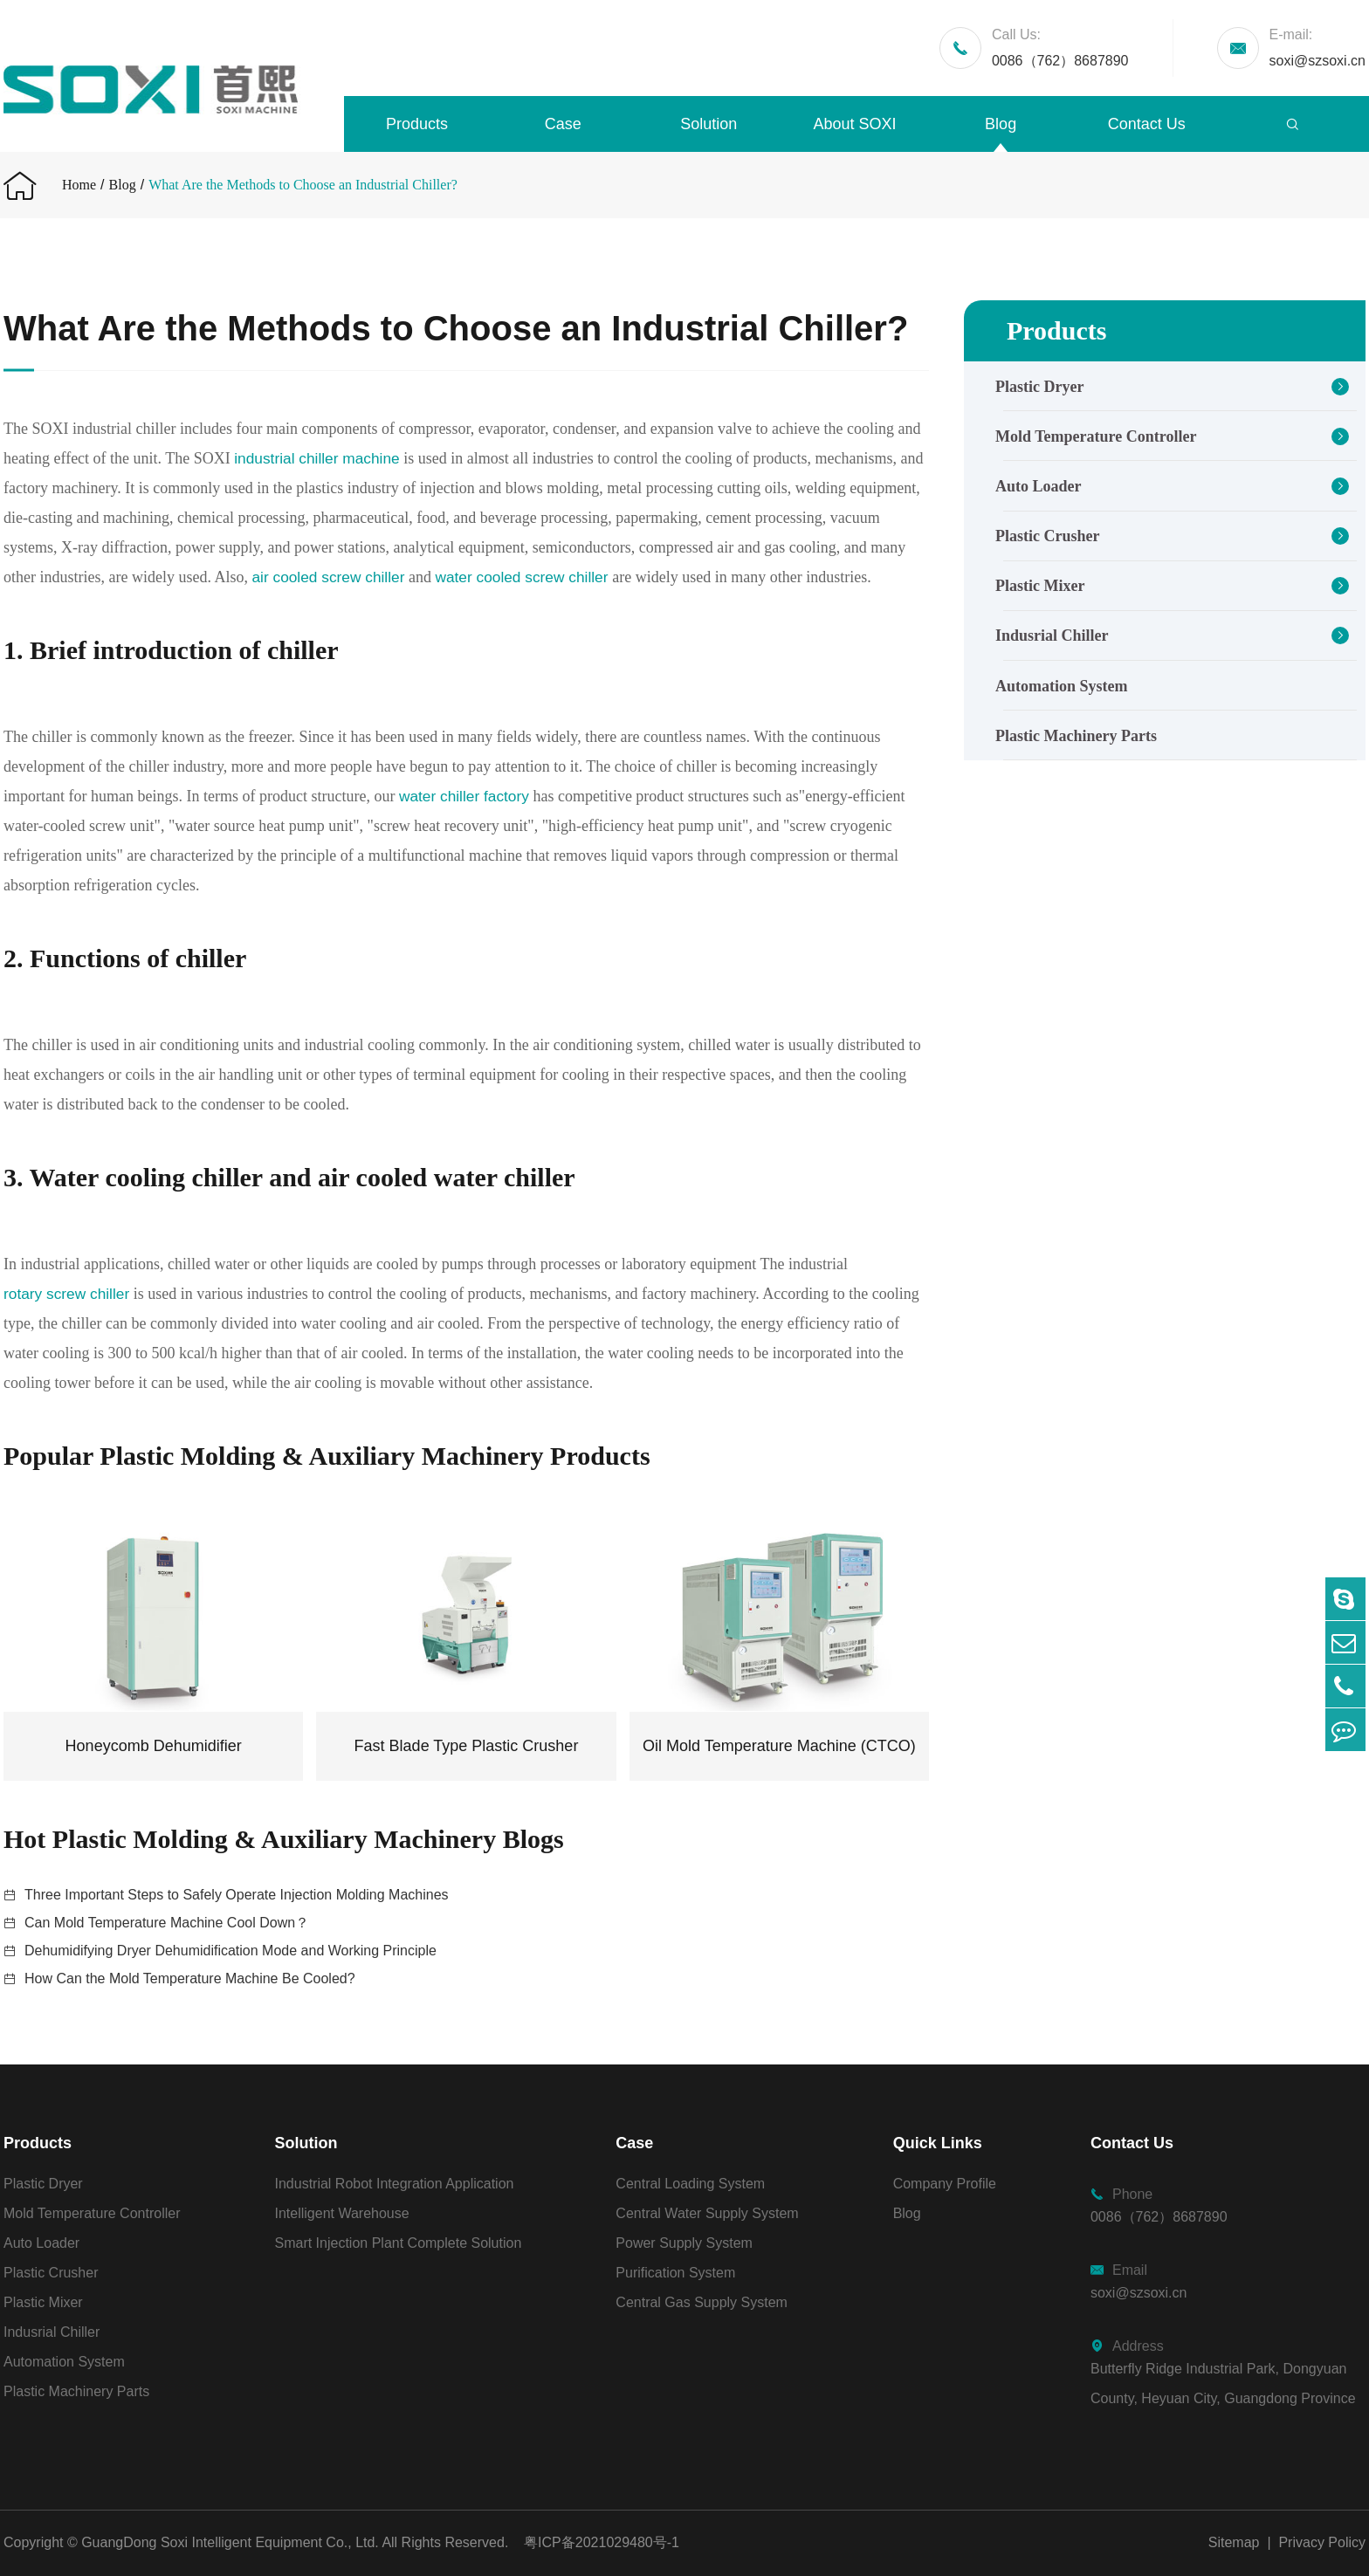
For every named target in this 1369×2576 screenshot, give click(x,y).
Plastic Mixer (1039, 585)
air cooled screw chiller (370, 577)
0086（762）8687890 (1060, 45)
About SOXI (854, 124)
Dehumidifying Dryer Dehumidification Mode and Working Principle (230, 1950)
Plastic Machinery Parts (1076, 736)
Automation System (1061, 686)
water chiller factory (466, 796)
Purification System (675, 2272)
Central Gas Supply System (702, 2302)
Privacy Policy (1322, 2542)
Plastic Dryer (1039, 386)
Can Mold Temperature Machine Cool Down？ (166, 1922)
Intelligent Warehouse (342, 2213)
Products (417, 124)
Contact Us (1147, 124)
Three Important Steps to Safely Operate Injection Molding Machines (236, 1894)
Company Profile (944, 2183)
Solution (708, 124)
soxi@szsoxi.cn (1317, 45)
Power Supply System (684, 2243)
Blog (1000, 124)
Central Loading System (690, 2183)
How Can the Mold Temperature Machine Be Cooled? (189, 1978)
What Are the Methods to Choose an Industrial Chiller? (302, 184)
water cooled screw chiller (572, 577)
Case (563, 124)
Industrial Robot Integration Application (394, 2183)
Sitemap (1234, 2542)
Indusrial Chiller (1052, 635)
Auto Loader (1038, 486)
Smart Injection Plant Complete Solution (398, 2243)
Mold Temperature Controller (1095, 436)
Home (79, 184)
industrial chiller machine (320, 458)
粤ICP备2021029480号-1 (601, 2542)
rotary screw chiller (68, 1293)
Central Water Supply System (707, 2213)
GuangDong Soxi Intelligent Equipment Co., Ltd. (230, 2542)
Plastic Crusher (1047, 536)
